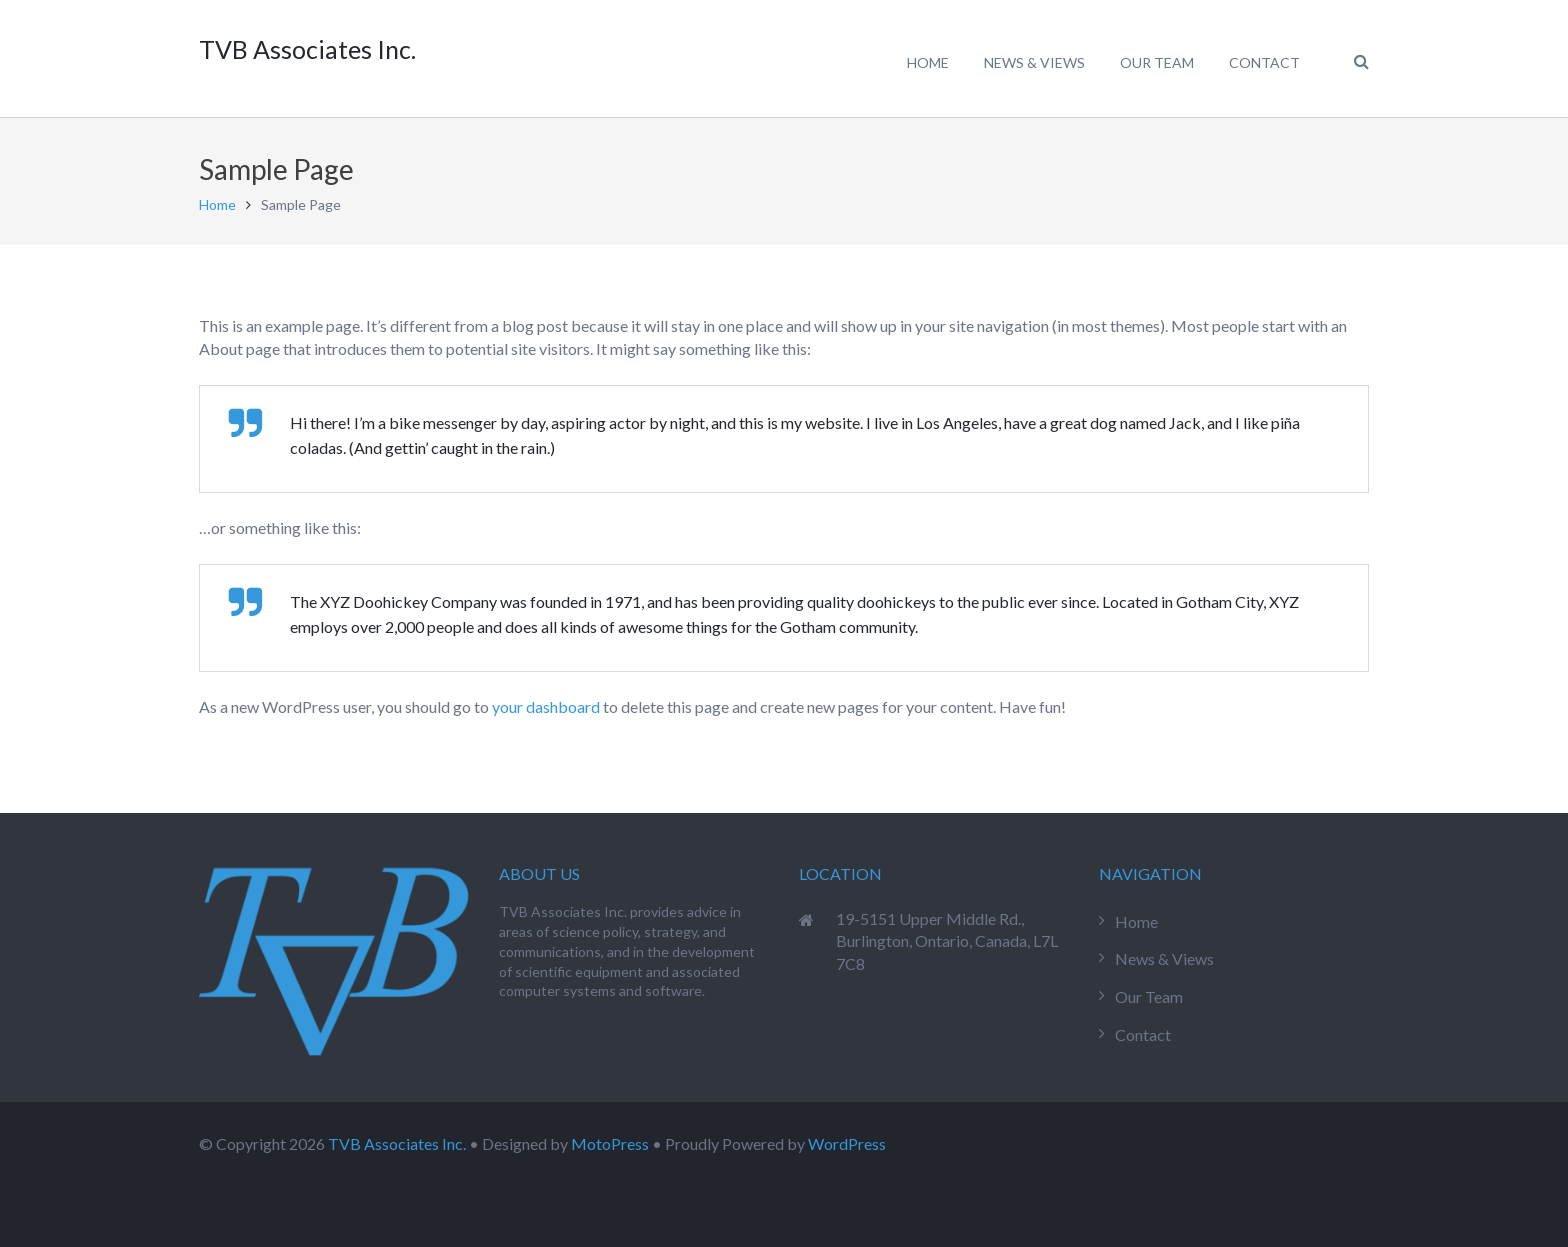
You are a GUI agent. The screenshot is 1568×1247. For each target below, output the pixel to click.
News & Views (1164, 958)
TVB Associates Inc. (397, 1143)
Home (217, 204)
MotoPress (610, 1143)
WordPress (847, 1143)
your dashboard (546, 706)
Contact (1143, 1034)
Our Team (1149, 996)
